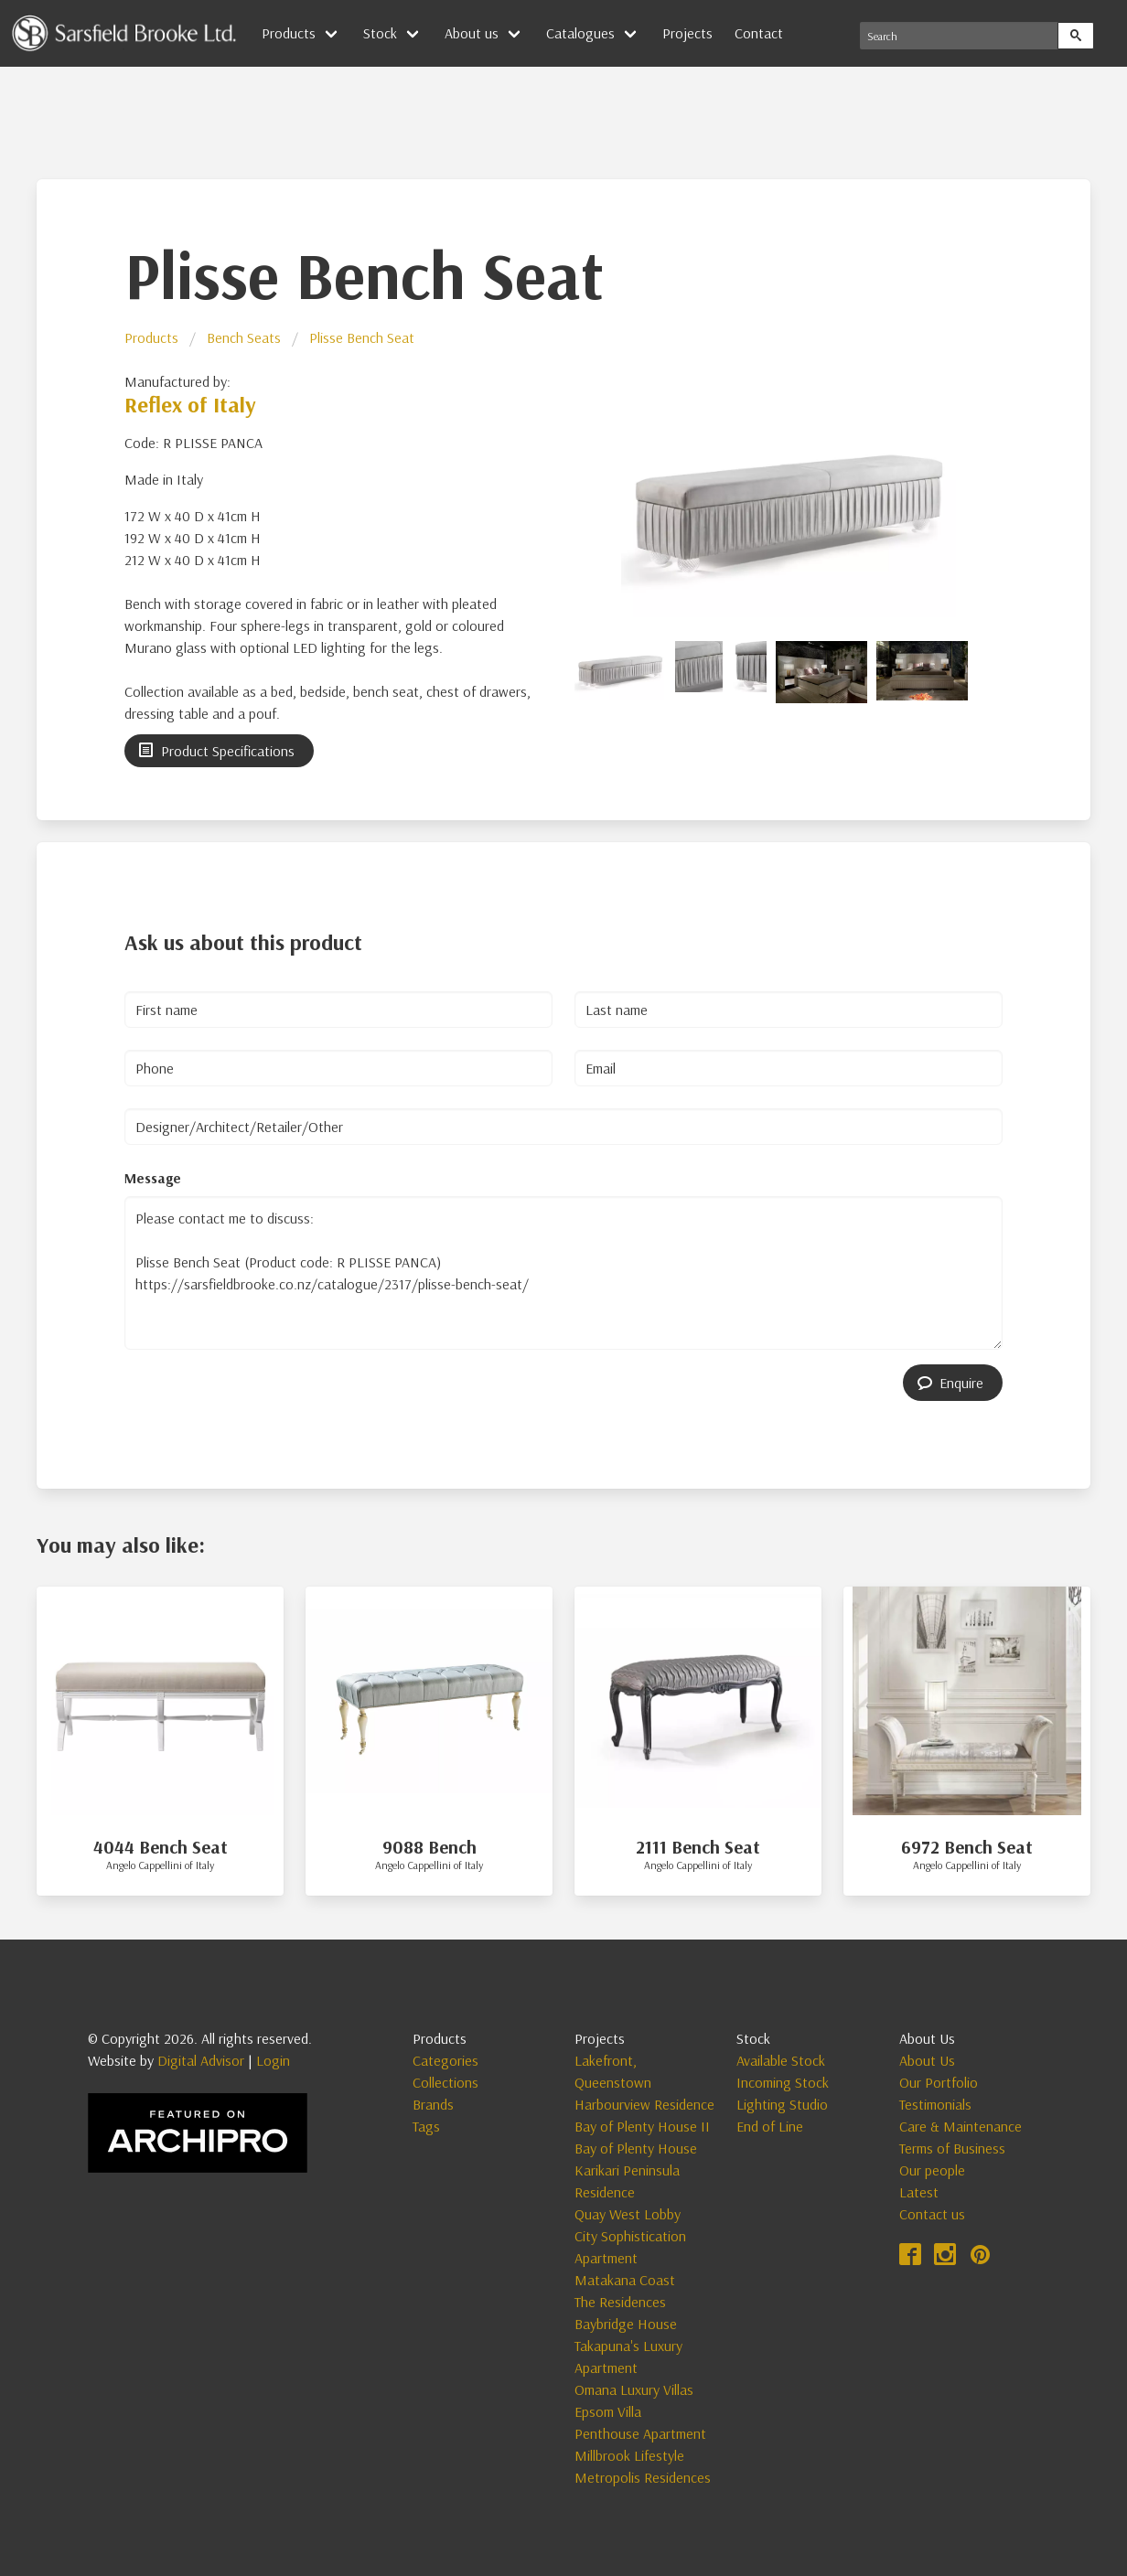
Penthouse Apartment (640, 2433)
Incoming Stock (782, 2082)
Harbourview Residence (644, 2104)
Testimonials (935, 2104)
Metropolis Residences (642, 2477)
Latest (919, 2192)
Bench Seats (244, 337)
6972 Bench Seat (967, 1846)
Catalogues (580, 33)
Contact (759, 33)
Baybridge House (625, 2323)
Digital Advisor (200, 2060)
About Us (927, 2060)
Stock (380, 33)
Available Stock (780, 2060)
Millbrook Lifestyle (629, 2455)
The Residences (620, 2302)
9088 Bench (429, 1846)
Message (152, 1178)
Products (289, 33)
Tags (426, 2126)
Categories (445, 2060)
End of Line (769, 2126)
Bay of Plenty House (635, 2148)
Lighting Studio (782, 2104)
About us (472, 33)
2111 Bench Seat (698, 1846)
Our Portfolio (938, 2082)
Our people (932, 2170)
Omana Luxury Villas (633, 2389)
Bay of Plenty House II (642, 2126)
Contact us (932, 2214)
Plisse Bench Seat (361, 337)
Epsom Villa (607, 2411)
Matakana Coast (624, 2280)
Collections (445, 2082)
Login (273, 2060)
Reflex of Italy (190, 404)
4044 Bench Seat (160, 1846)
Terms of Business (952, 2148)
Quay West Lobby (627, 2214)
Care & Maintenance (960, 2126)
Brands (433, 2104)
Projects (687, 33)
